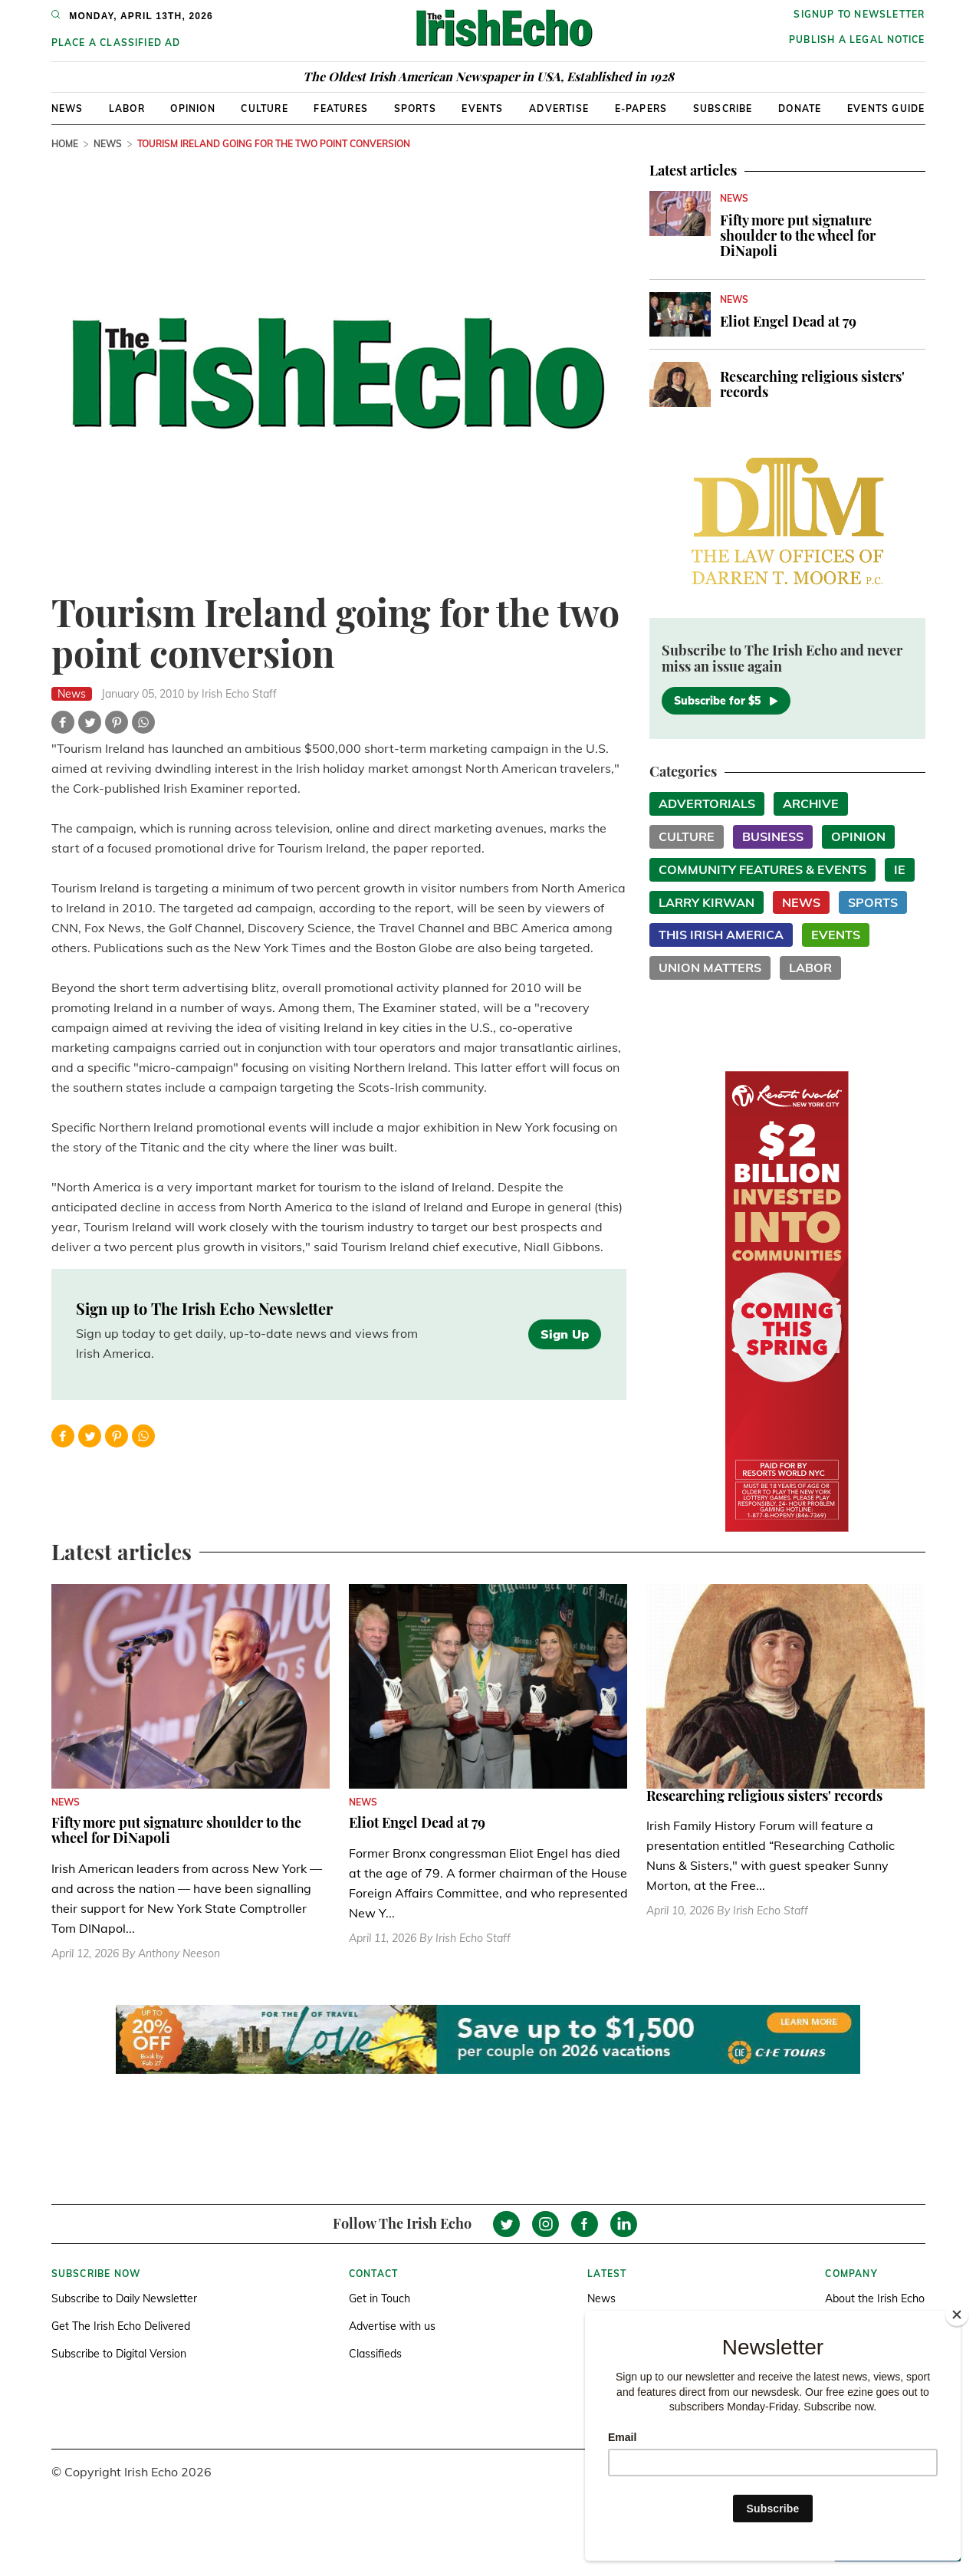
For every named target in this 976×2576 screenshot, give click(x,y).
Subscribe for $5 (726, 701)
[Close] (956, 2314)
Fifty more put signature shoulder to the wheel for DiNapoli (798, 235)
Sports (415, 108)
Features (341, 108)
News (67, 108)
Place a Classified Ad (116, 42)
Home (64, 144)
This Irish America (721, 934)
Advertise (559, 108)
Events (482, 108)
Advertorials (707, 803)
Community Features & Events (762, 869)
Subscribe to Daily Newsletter (124, 2298)
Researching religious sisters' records (812, 384)
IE (899, 869)
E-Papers (641, 108)
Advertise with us (392, 2326)
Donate (799, 108)
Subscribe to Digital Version (118, 2354)
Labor (127, 108)
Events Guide (886, 108)
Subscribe (723, 108)
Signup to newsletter (859, 14)
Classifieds (375, 2354)
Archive (811, 803)
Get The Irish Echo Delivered (120, 2326)
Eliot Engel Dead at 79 (788, 321)
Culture (264, 108)
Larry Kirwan (706, 902)
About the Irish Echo (875, 2298)
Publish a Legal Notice (857, 39)
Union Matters (710, 967)
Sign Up (565, 1334)
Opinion (192, 108)
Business (772, 836)
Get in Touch (379, 2298)
